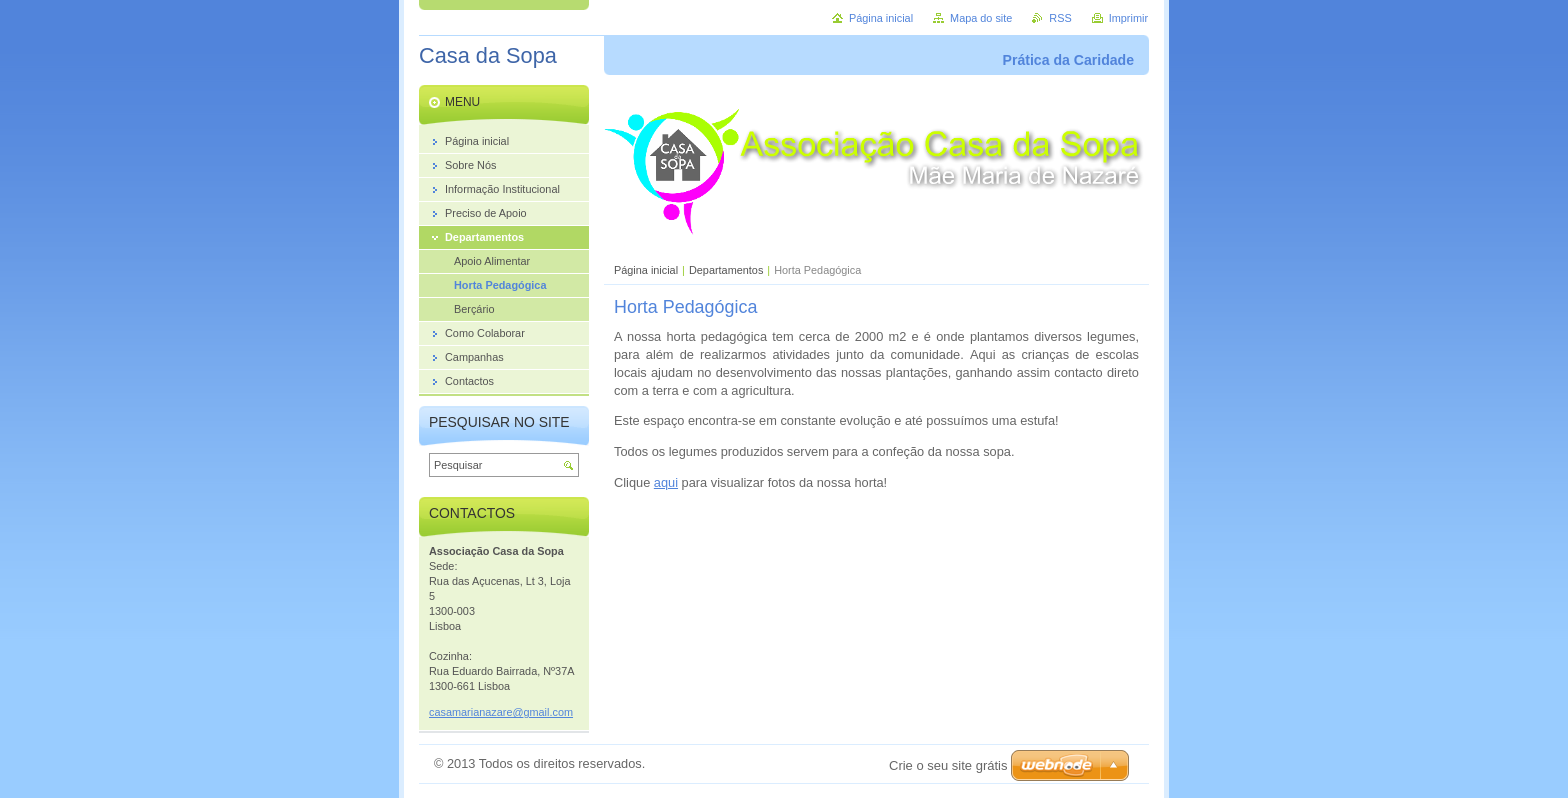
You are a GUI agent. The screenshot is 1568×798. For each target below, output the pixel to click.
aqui (666, 482)
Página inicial (646, 270)
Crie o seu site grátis (948, 765)
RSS (1060, 18)
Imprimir (1128, 18)
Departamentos (726, 270)
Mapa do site (981, 18)
